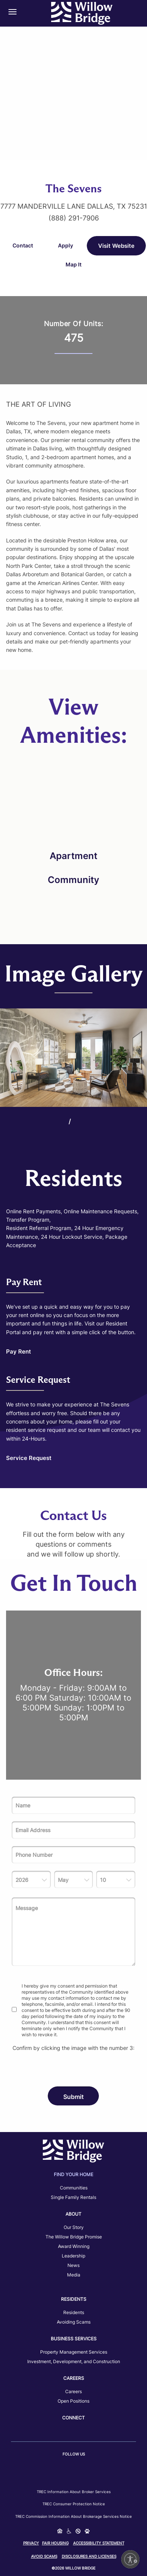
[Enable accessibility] (130, 2559)
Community (73, 879)
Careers (73, 2391)
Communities (74, 2188)
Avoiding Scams (74, 2322)
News (73, 2265)
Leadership (73, 2256)
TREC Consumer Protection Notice (73, 2503)
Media (73, 2275)
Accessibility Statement (98, 2543)
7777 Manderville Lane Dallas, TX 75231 (73, 206)
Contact (23, 245)
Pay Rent (18, 1351)
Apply (65, 245)
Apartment (73, 855)
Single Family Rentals (73, 2197)
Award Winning (73, 2246)
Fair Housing (55, 2543)
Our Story (74, 2227)
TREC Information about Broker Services (74, 2491)
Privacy (31, 2543)
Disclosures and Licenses (89, 2556)
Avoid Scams (44, 2556)
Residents (73, 2312)
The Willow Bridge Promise (73, 2237)
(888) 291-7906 (73, 218)
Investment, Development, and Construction (73, 2361)
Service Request (29, 1458)
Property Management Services (73, 2352)
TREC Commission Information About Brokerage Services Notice (73, 2516)
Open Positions (73, 2401)
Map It (73, 264)
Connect (73, 2418)
